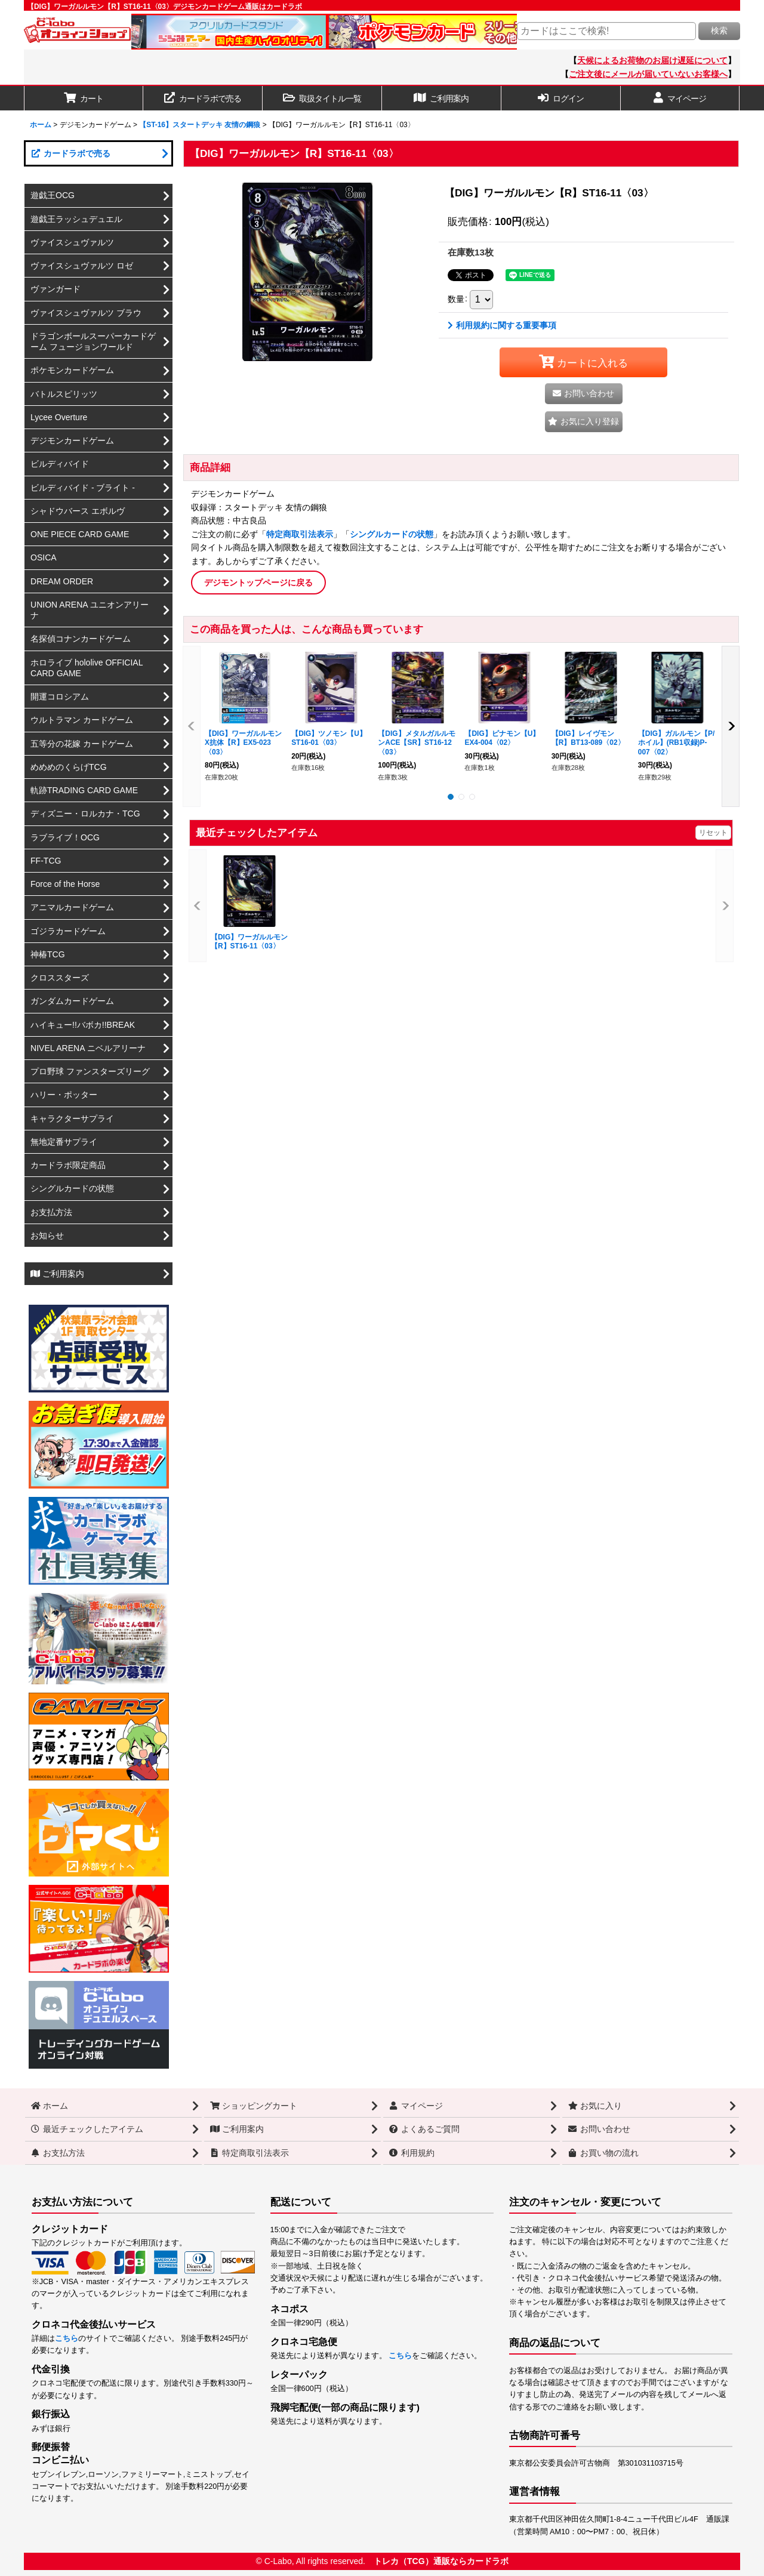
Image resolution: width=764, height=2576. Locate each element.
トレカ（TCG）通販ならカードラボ (441, 2561)
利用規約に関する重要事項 (502, 325)
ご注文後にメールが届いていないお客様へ (648, 74)
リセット (713, 832)
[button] (322, 98)
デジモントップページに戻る (258, 582)
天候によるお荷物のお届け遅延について (652, 60)
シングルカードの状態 (391, 534)
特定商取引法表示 (299, 534)
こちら (66, 2338)
